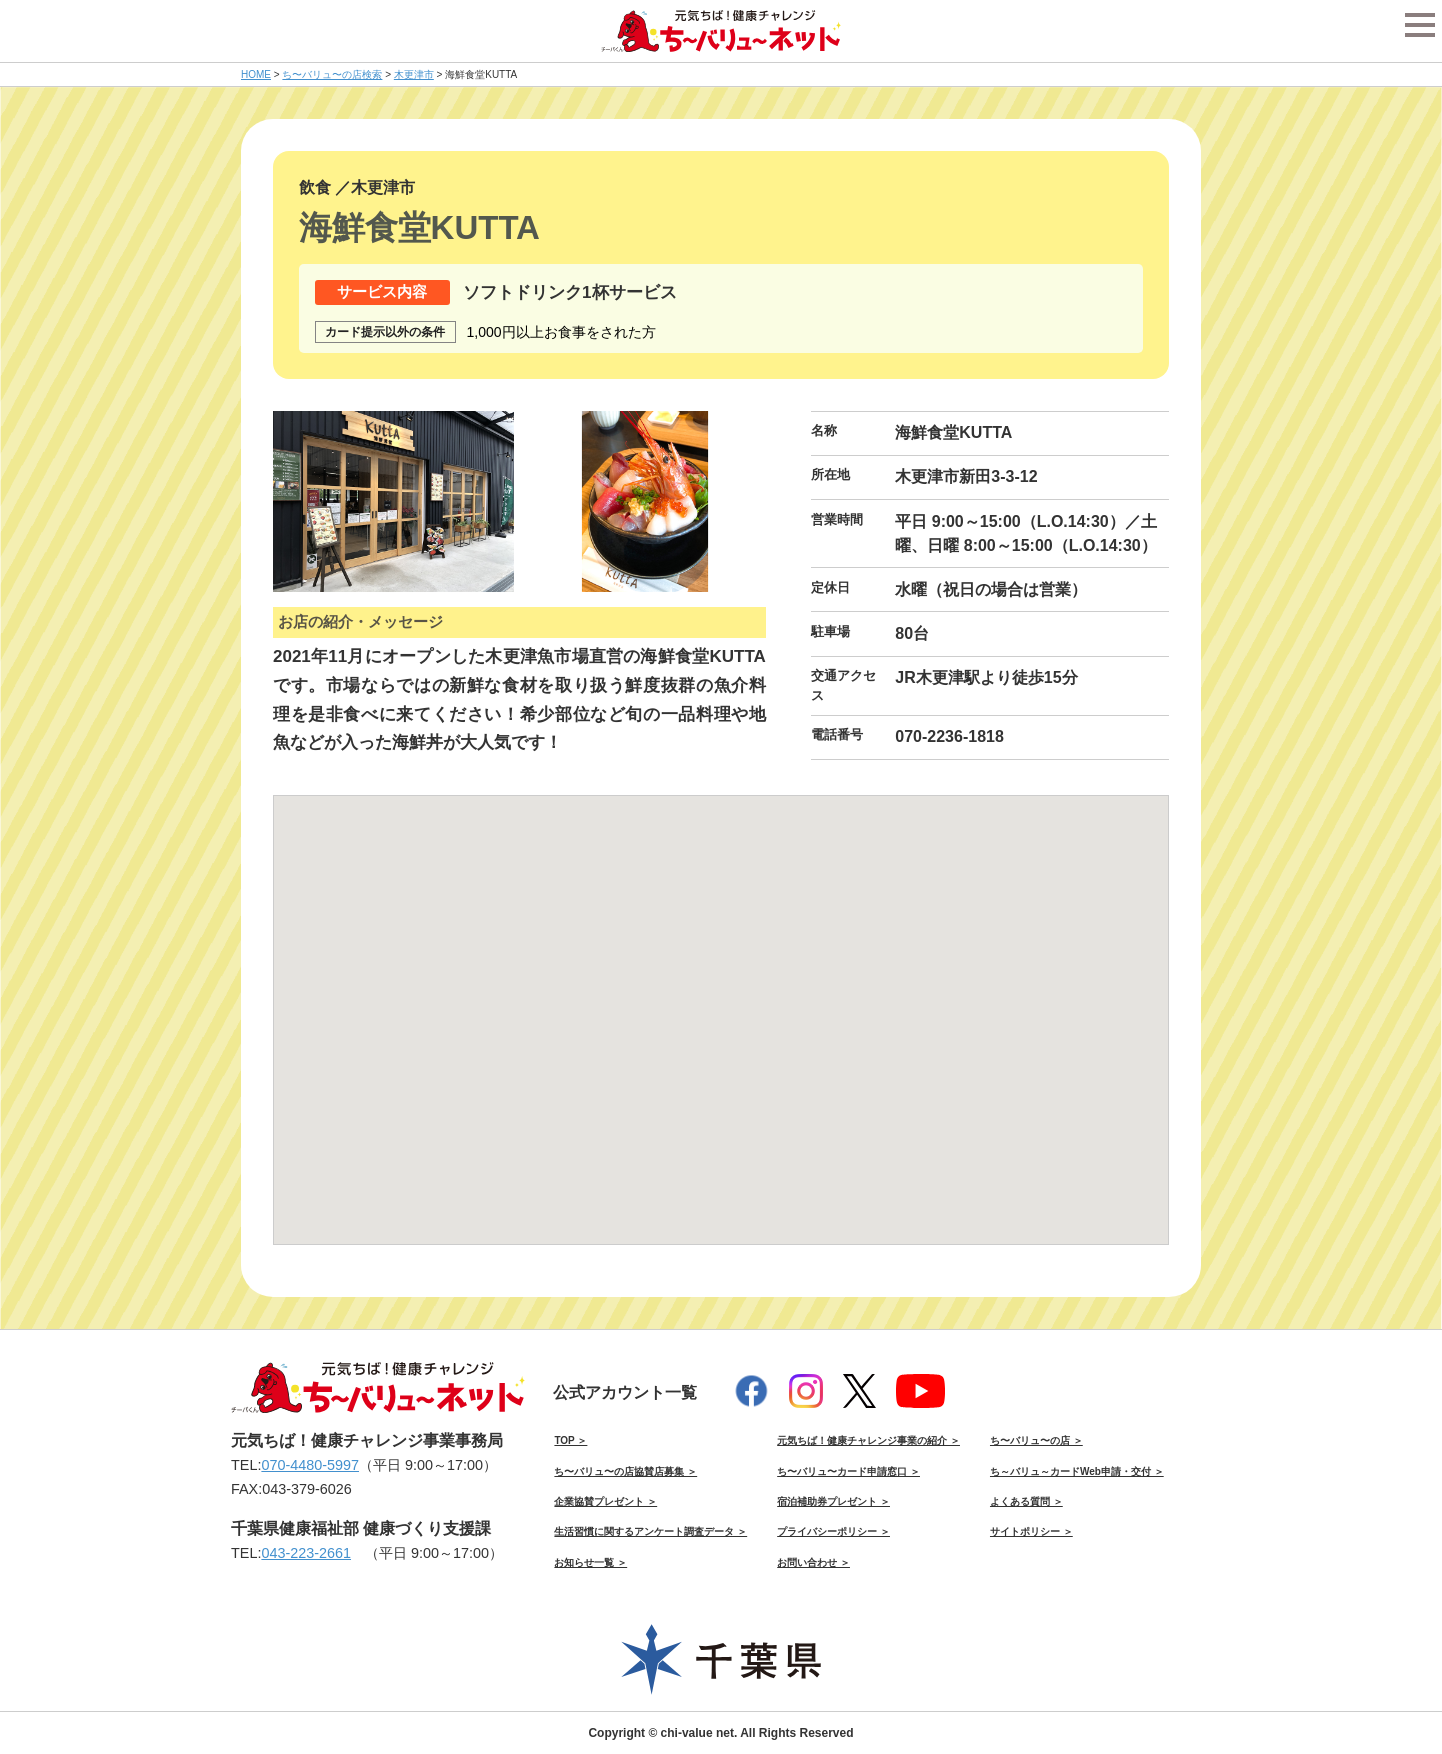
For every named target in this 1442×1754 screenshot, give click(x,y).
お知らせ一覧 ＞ (590, 1562)
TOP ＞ (570, 1440)
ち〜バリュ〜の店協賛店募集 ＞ (625, 1471)
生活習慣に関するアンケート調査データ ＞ (650, 1531)
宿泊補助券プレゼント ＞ (833, 1501)
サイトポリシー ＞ (1031, 1531)
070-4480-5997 (310, 1465)
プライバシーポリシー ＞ (833, 1531)
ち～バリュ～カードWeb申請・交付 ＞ (1077, 1471)
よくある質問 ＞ (1026, 1501)
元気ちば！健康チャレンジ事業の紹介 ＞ (868, 1440)
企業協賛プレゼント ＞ (605, 1501)
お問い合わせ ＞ (813, 1562)
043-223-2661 (306, 1553)
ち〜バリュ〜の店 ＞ (1036, 1440)
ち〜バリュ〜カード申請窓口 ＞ (848, 1471)
